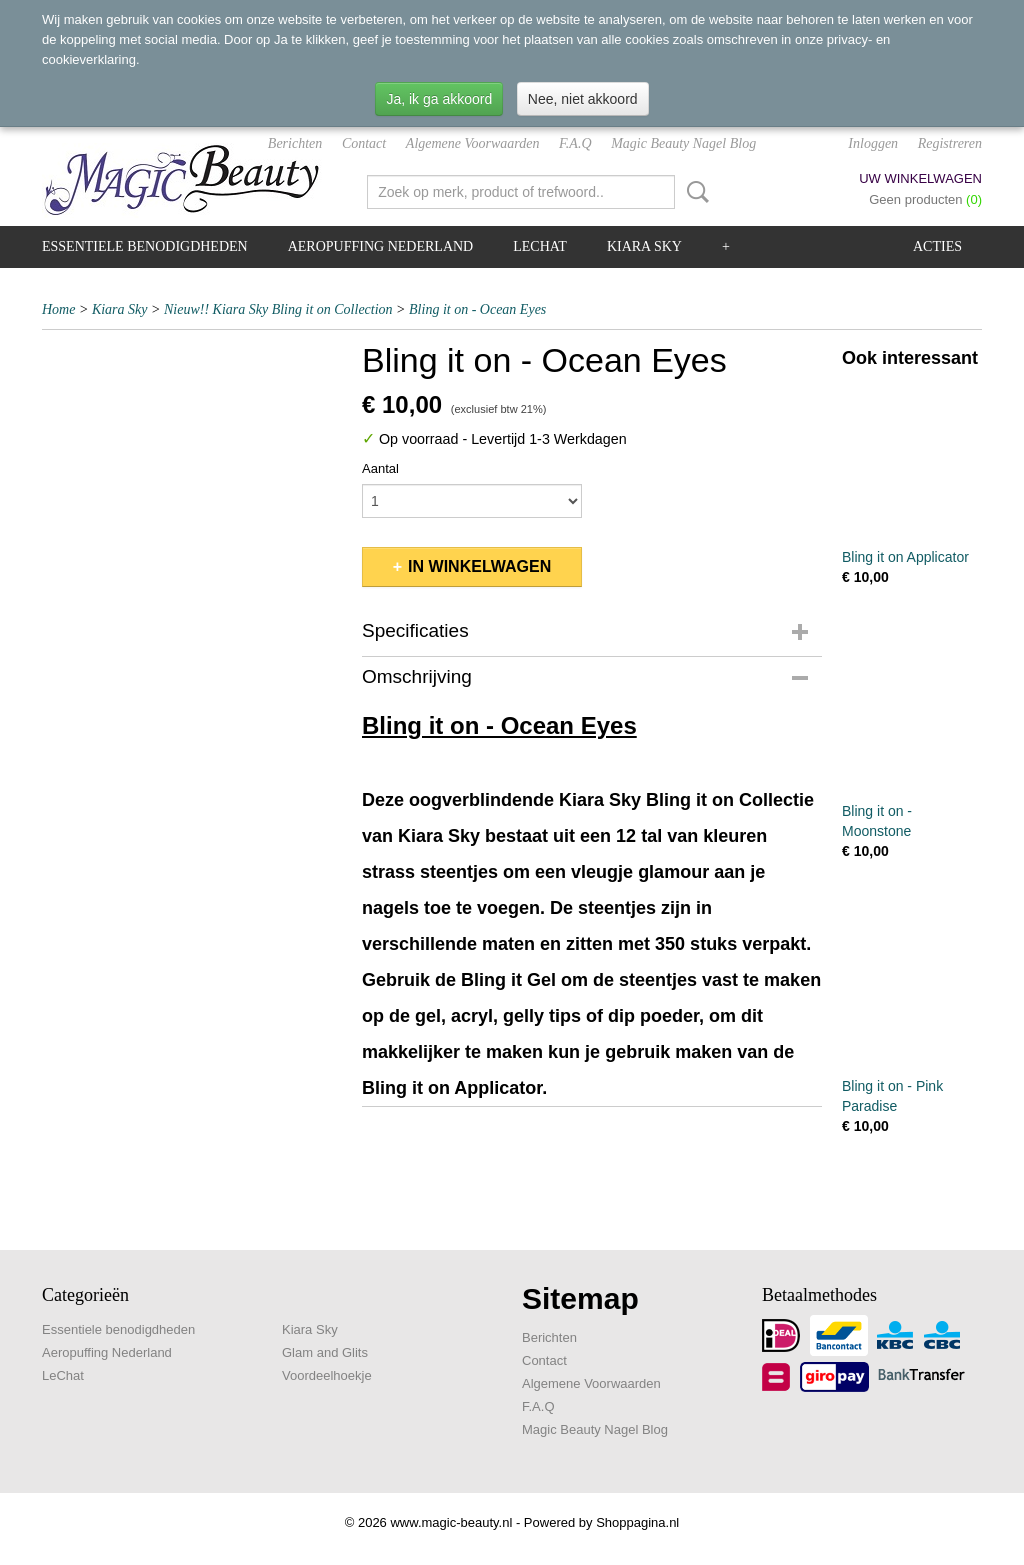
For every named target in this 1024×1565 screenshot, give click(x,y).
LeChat (540, 246)
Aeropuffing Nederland (381, 246)
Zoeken (694, 192)
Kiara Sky (644, 246)
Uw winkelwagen (920, 178)
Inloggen (873, 143)
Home (58, 309)
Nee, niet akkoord (583, 99)
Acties (937, 246)
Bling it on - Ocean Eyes (477, 309)
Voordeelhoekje (327, 1375)
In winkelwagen (479, 566)
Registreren (950, 143)
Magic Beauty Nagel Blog (683, 143)
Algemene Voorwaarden (473, 143)
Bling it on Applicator (905, 557)
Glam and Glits (325, 1352)
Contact (364, 143)
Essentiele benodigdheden (145, 246)
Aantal (380, 468)
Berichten (295, 143)
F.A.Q (575, 143)
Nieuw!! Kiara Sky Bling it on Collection (278, 309)
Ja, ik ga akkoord (439, 99)
